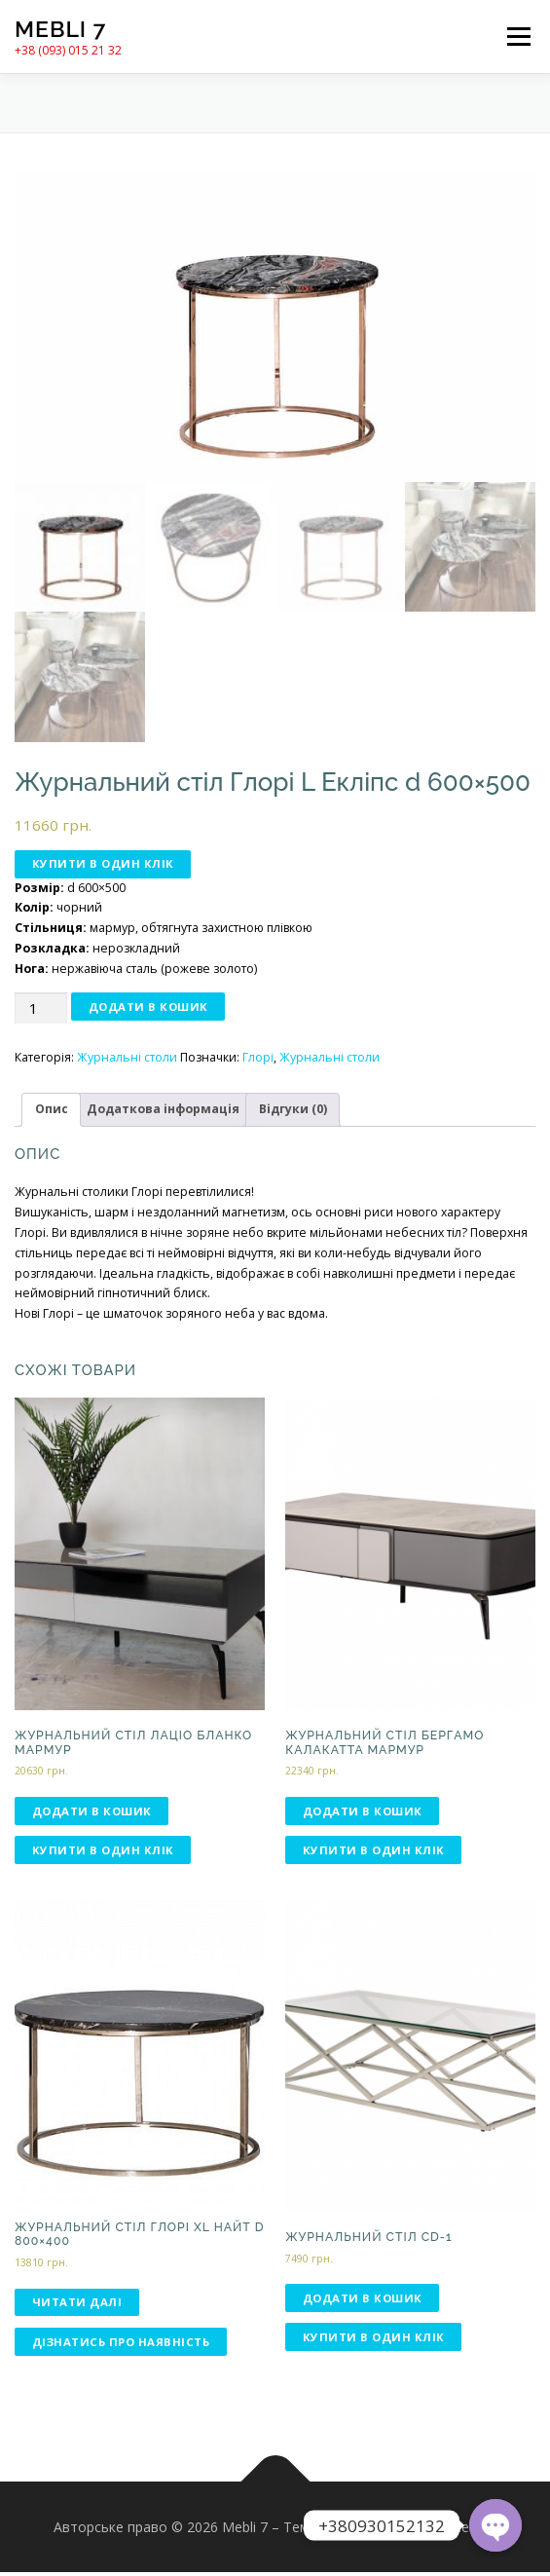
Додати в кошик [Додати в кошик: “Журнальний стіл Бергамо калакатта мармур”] (362, 1814)
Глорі (258, 1061)
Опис (51, 1111)
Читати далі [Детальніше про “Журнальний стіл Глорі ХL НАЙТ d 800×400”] (77, 2305)
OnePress (352, 2529)
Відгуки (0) (293, 1111)
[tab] (51, 1113)
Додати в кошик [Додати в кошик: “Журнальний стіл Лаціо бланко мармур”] (92, 1814)
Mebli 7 (60, 29)
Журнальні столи (127, 1061)
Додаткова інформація (163, 1111)
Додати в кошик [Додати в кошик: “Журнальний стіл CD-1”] (362, 2301)
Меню (518, 36)
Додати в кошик (148, 1009)
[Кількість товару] (41, 1011)
